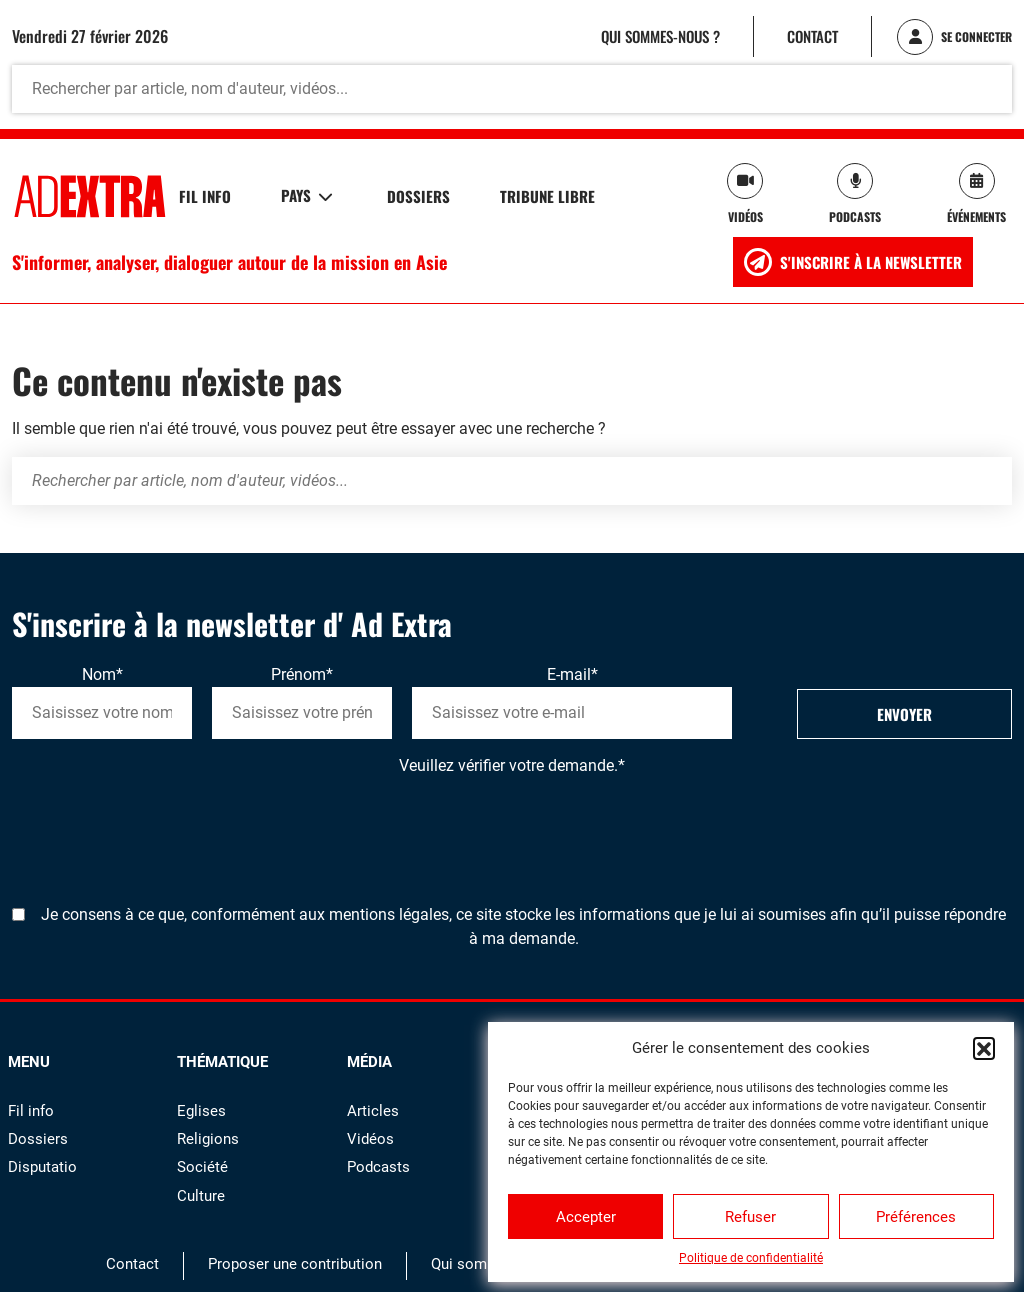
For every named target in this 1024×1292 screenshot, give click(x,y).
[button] (984, 1048)
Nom (102, 674)
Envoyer (904, 714)
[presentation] (164, 817)
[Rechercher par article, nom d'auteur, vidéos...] (512, 89)
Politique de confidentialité (751, 1258)
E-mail (572, 674)
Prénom (302, 674)
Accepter (586, 1217)
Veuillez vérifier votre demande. (512, 765)
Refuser (750, 1217)
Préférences (916, 1217)
